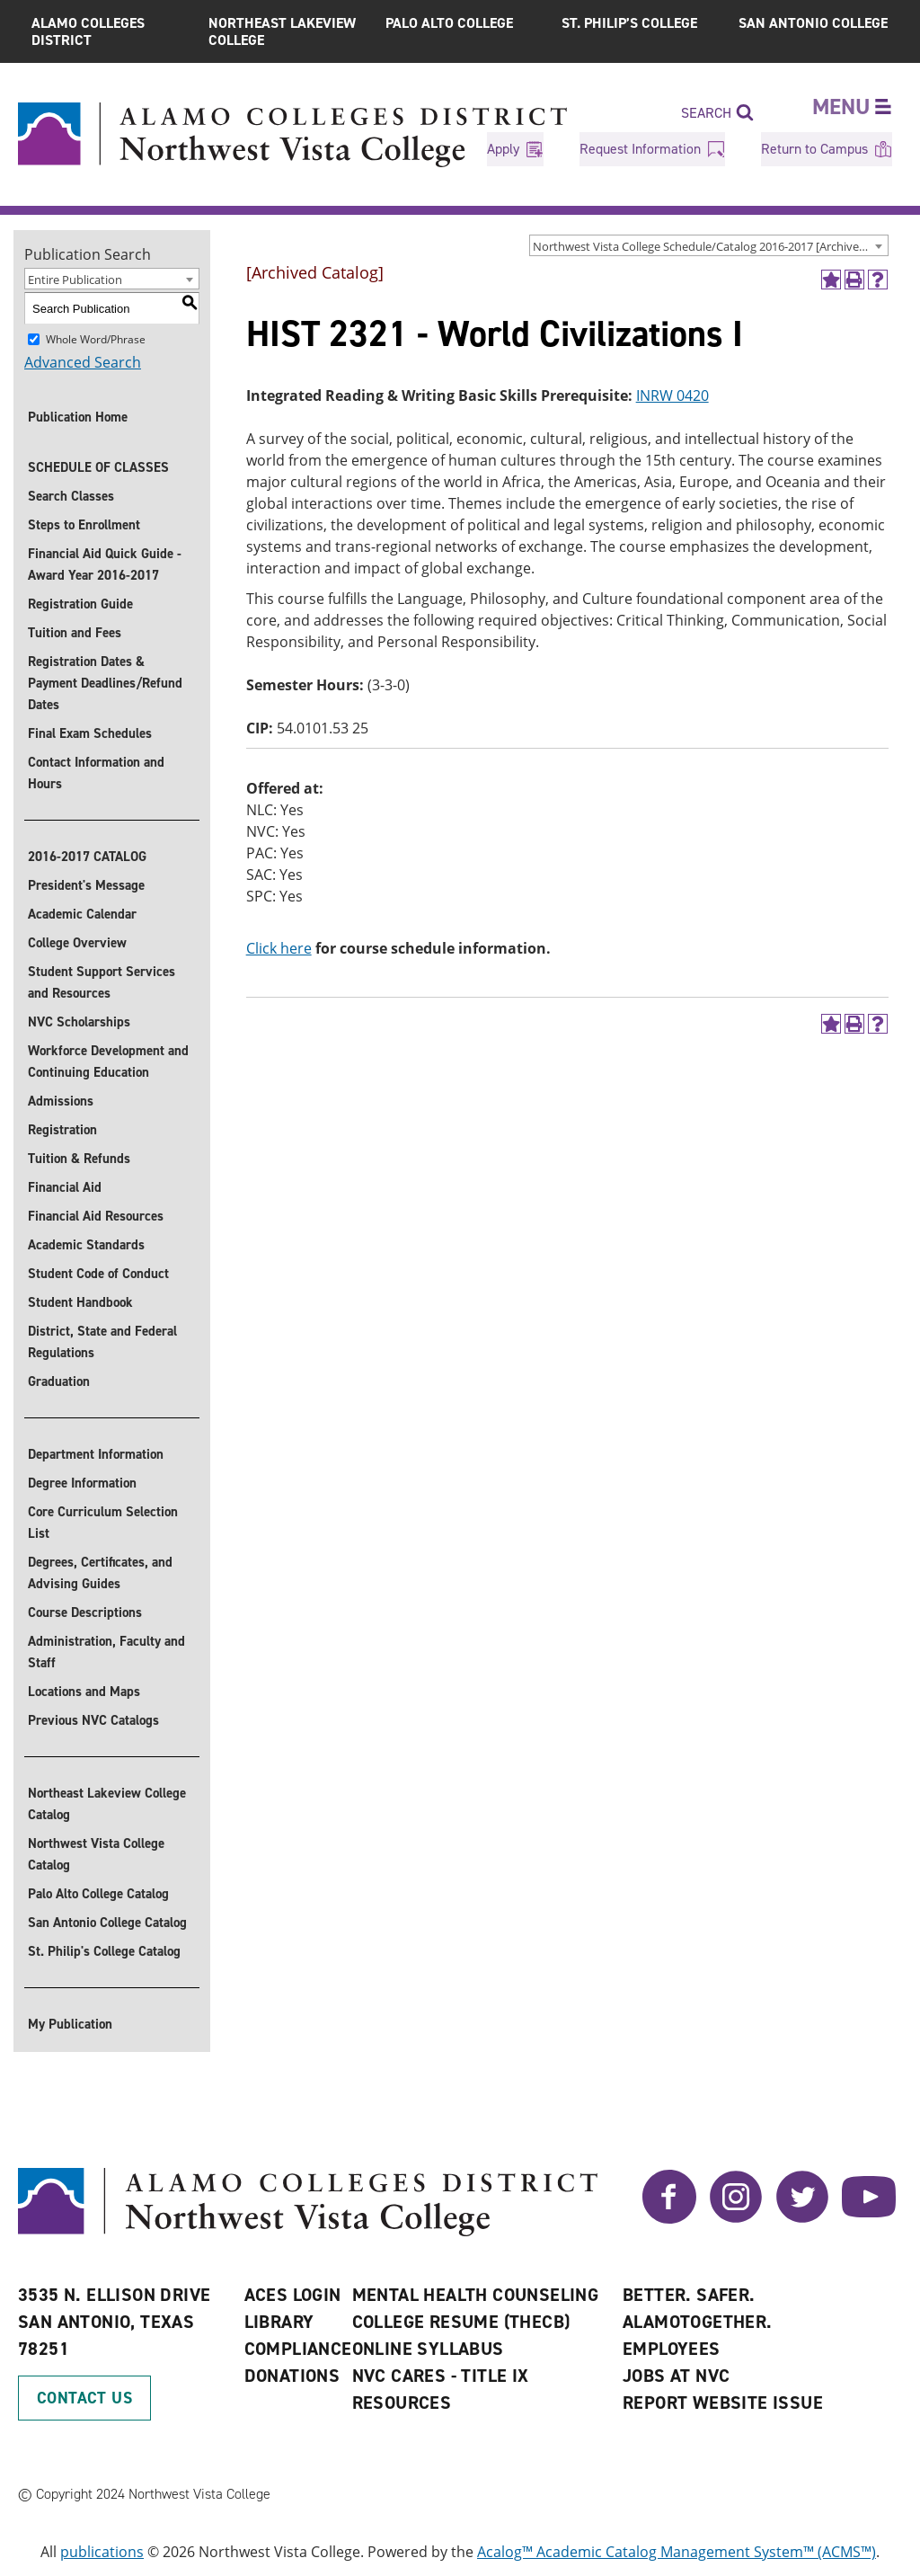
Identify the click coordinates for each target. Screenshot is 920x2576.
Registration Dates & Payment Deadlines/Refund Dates (105, 683)
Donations (292, 2375)
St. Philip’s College (629, 22)
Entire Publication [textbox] (75, 279)
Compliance (298, 2348)
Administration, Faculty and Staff (106, 1652)
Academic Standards (86, 1245)
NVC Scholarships (79, 1022)
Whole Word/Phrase (96, 339)
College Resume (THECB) (461, 2321)
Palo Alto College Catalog (98, 1894)
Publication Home (78, 417)
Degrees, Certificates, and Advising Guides (100, 1573)
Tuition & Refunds (79, 1159)
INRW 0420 (672, 395)
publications (102, 2552)
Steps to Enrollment (84, 525)
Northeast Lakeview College (282, 31)
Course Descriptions (85, 1612)
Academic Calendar (82, 914)
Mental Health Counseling (475, 2294)
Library (279, 2321)
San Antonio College (813, 22)
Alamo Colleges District (88, 31)
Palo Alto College (449, 22)
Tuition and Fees (74, 633)
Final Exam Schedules (90, 733)
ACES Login (292, 2294)
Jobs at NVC (676, 2375)
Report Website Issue (723, 2402)
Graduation (59, 1381)
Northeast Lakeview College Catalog (107, 1804)
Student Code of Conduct (98, 1274)
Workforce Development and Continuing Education (108, 1061)
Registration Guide (80, 604)
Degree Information (82, 1483)
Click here (279, 948)
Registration (62, 1130)
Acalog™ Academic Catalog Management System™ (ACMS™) (676, 2552)
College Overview (77, 943)
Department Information (96, 1454)
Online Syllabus (428, 2348)
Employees (672, 2348)
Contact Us (84, 2398)
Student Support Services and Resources (101, 982)
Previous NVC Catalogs (93, 1720)
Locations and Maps (84, 1692)
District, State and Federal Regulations (102, 1342)
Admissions (60, 1101)
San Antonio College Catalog (107, 1923)
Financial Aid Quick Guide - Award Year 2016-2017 (104, 564)
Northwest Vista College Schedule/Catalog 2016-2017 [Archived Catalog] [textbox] (710, 246)
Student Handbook (80, 1302)
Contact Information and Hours (96, 773)
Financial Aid (65, 1187)
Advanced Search (82, 362)
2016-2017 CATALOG (87, 857)
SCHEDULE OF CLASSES (98, 467)
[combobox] (709, 245)
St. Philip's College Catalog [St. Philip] (104, 1951)
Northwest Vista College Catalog (96, 1854)
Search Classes (71, 496)
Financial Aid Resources (96, 1216)
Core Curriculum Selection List (103, 1522)
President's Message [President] (86, 885)
